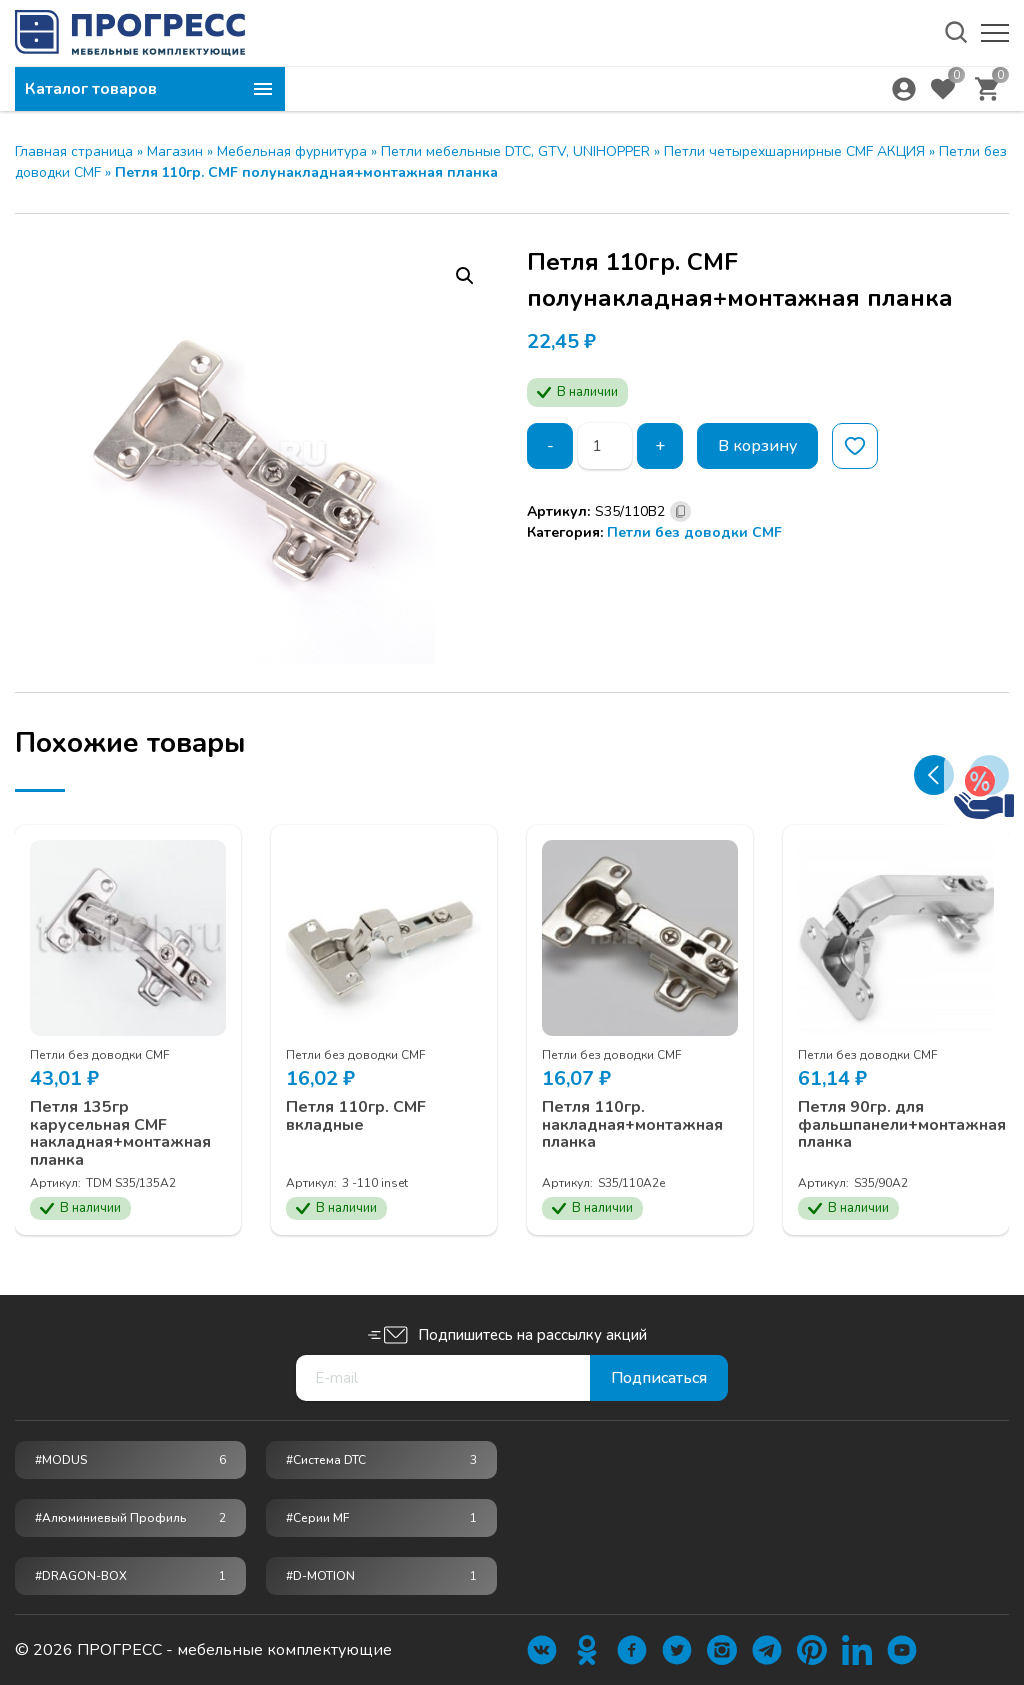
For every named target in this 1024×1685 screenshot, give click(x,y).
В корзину (757, 446)
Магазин (175, 151)
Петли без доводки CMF (694, 532)
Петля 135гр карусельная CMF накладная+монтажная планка (120, 1134)
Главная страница (74, 151)
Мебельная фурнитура (292, 151)
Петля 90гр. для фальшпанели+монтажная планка (902, 1125)
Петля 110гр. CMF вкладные (356, 1116)
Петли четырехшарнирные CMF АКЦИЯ (794, 151)
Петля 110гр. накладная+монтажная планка (632, 1125)
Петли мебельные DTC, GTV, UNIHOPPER (515, 151)
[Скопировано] (680, 511)
